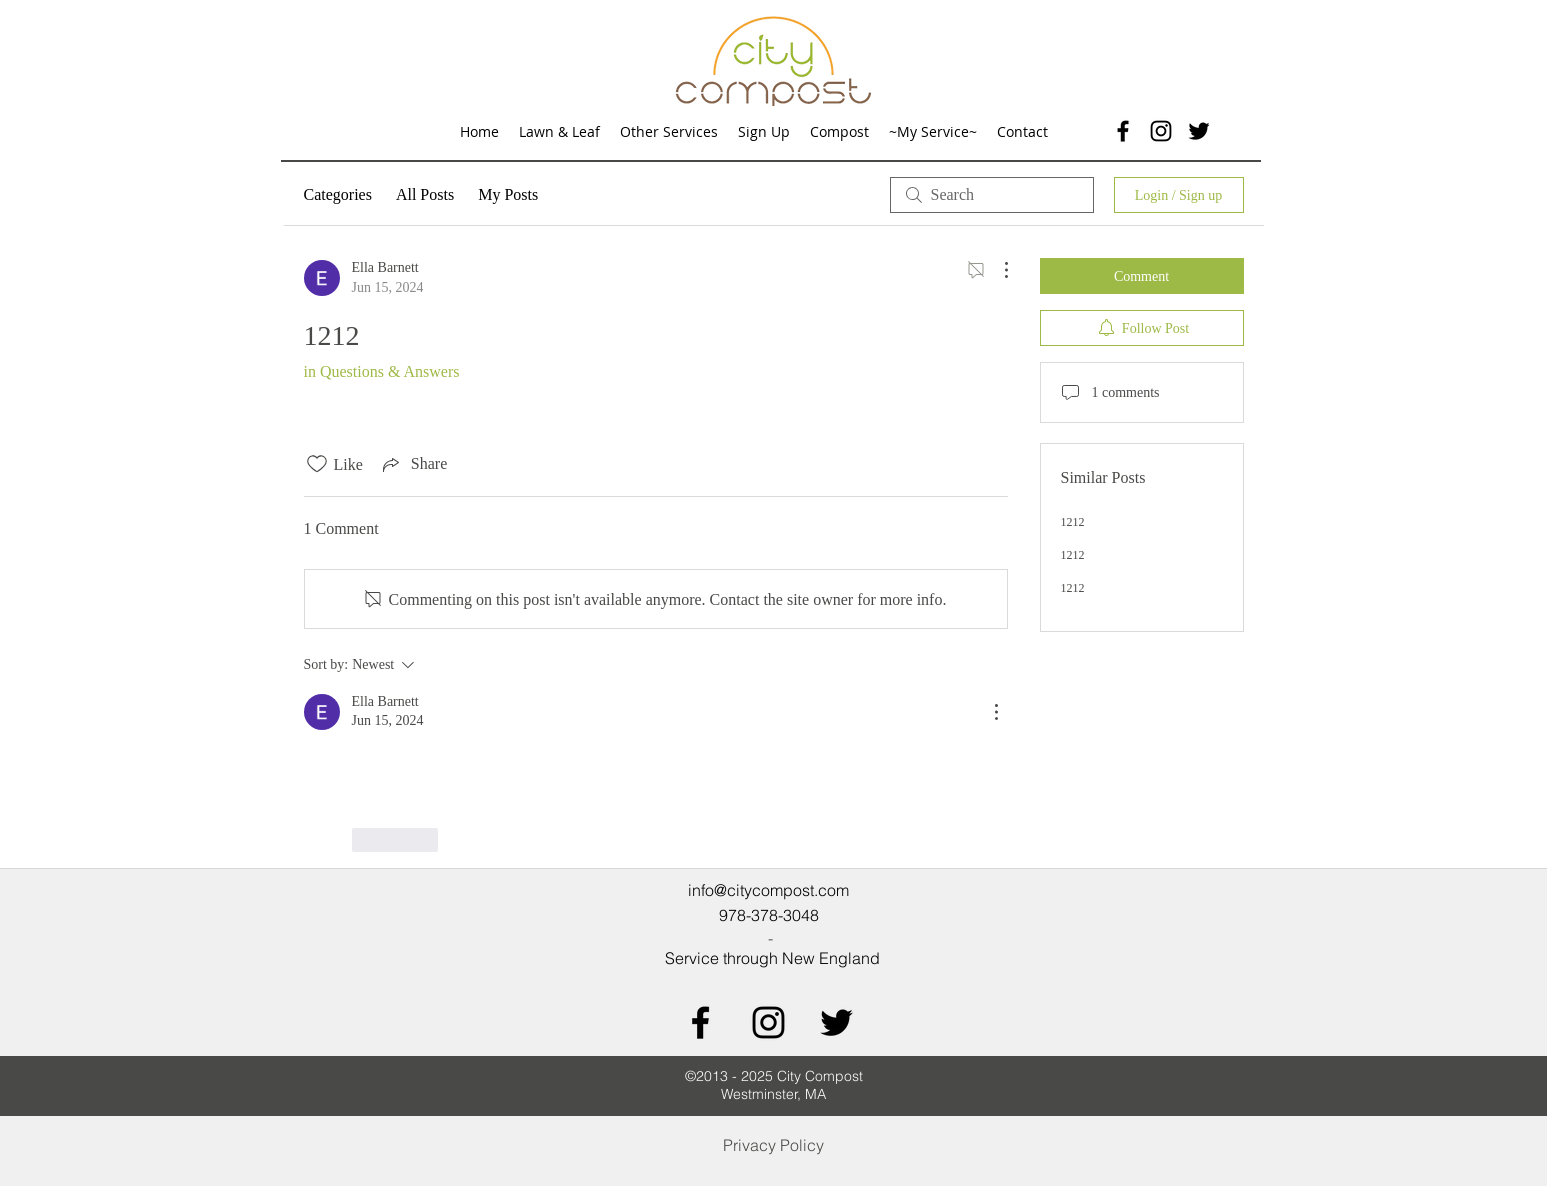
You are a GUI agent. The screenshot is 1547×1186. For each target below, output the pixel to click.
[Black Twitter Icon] (836, 1022)
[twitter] (1199, 131)
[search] (992, 195)
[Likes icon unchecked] (317, 464)
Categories (338, 194)
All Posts (425, 194)
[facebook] (1123, 131)
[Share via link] (413, 464)
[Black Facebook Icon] (700, 1022)
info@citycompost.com (768, 890)
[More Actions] (996, 270)
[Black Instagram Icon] (1161, 131)
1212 (1073, 522)
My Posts (508, 194)
